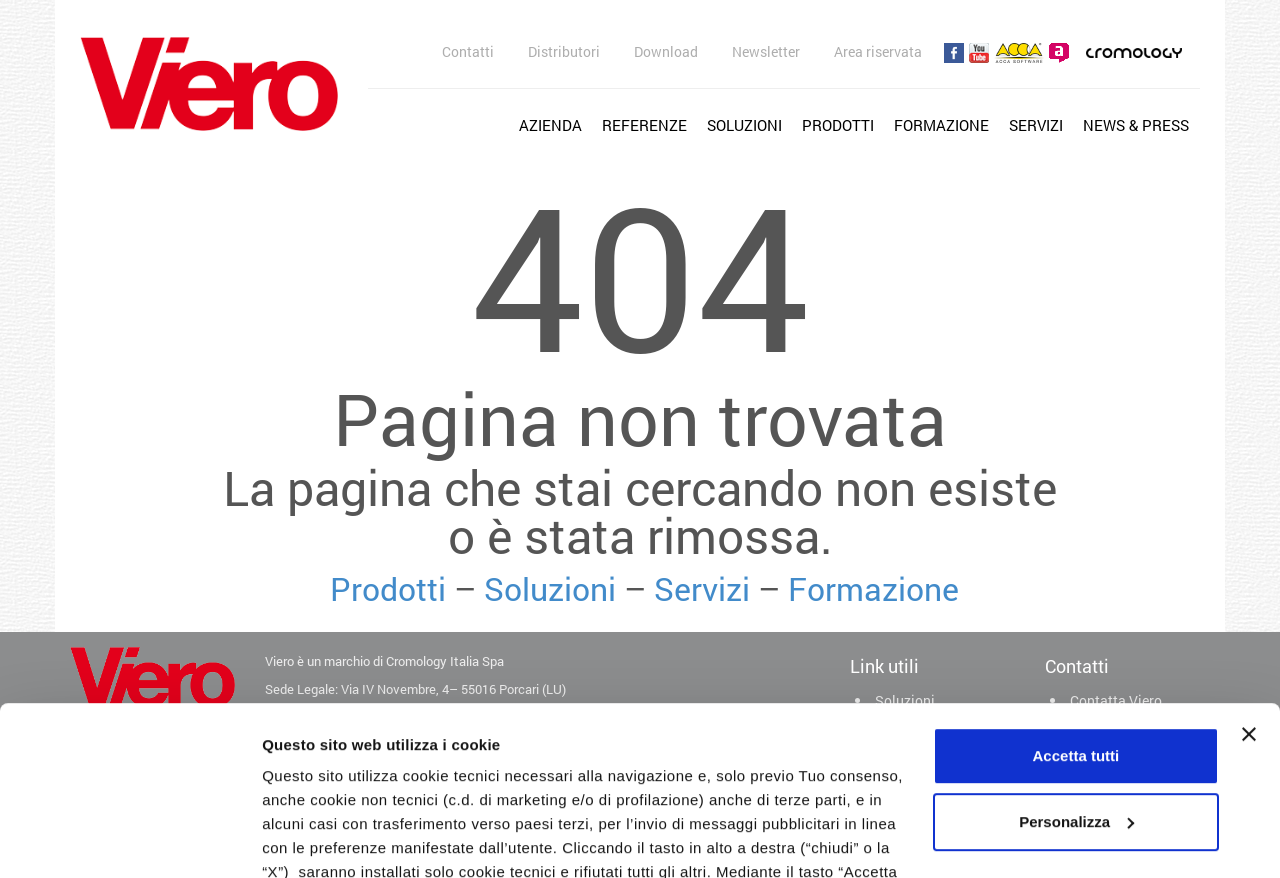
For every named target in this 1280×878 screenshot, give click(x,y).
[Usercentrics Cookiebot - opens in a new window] (129, 839)
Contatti (468, 51)
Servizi (1036, 125)
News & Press (1136, 125)
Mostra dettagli (316, 838)
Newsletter (766, 51)
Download (666, 51)
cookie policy (313, 785)
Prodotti (838, 125)
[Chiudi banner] (1249, 576)
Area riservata (878, 51)
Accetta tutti (1076, 597)
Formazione (941, 125)
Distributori (564, 51)
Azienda (550, 125)
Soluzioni (744, 125)
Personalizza (1076, 663)
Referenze (644, 125)
